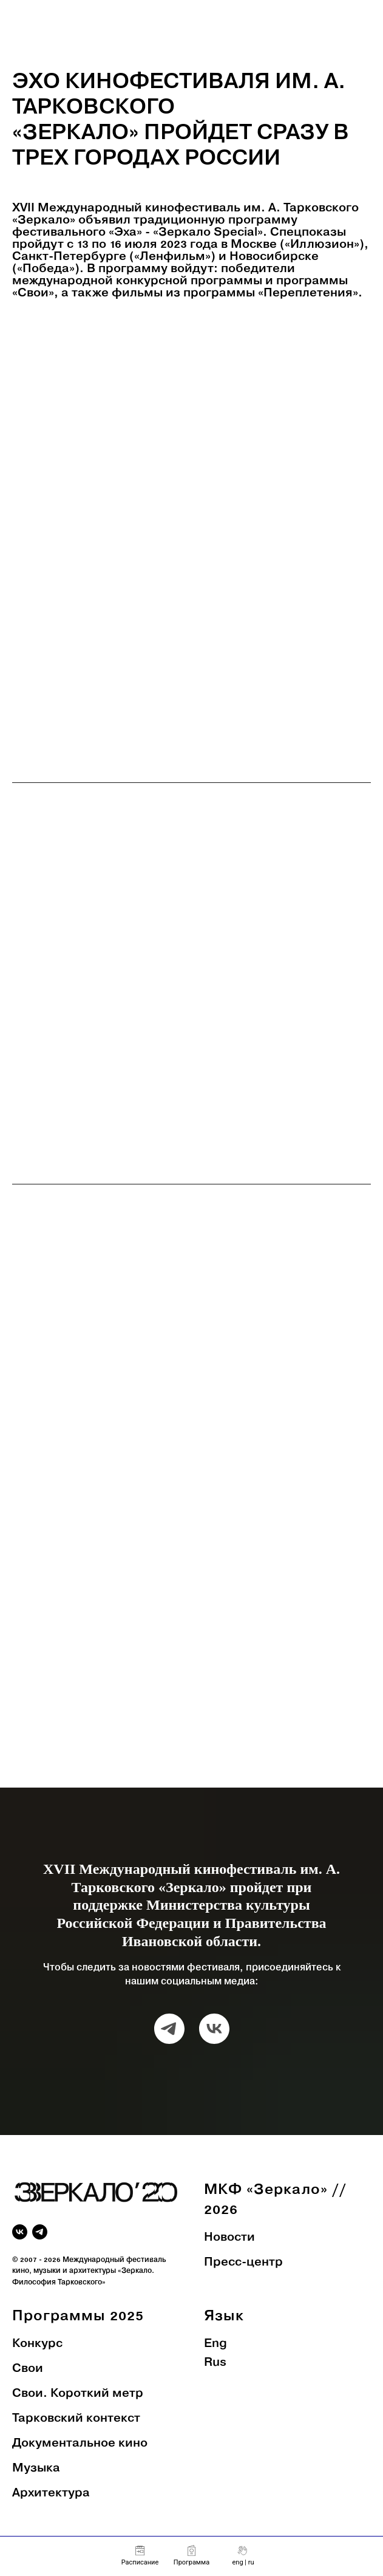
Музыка (36, 2468)
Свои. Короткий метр (77, 2393)
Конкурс (37, 2344)
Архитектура (51, 2493)
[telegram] (169, 2029)
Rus (215, 2362)
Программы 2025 (78, 2316)
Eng (215, 2344)
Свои (27, 2368)
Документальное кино (79, 2443)
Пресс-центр (243, 2262)
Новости (229, 2237)
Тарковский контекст (76, 2418)
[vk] (214, 2029)
